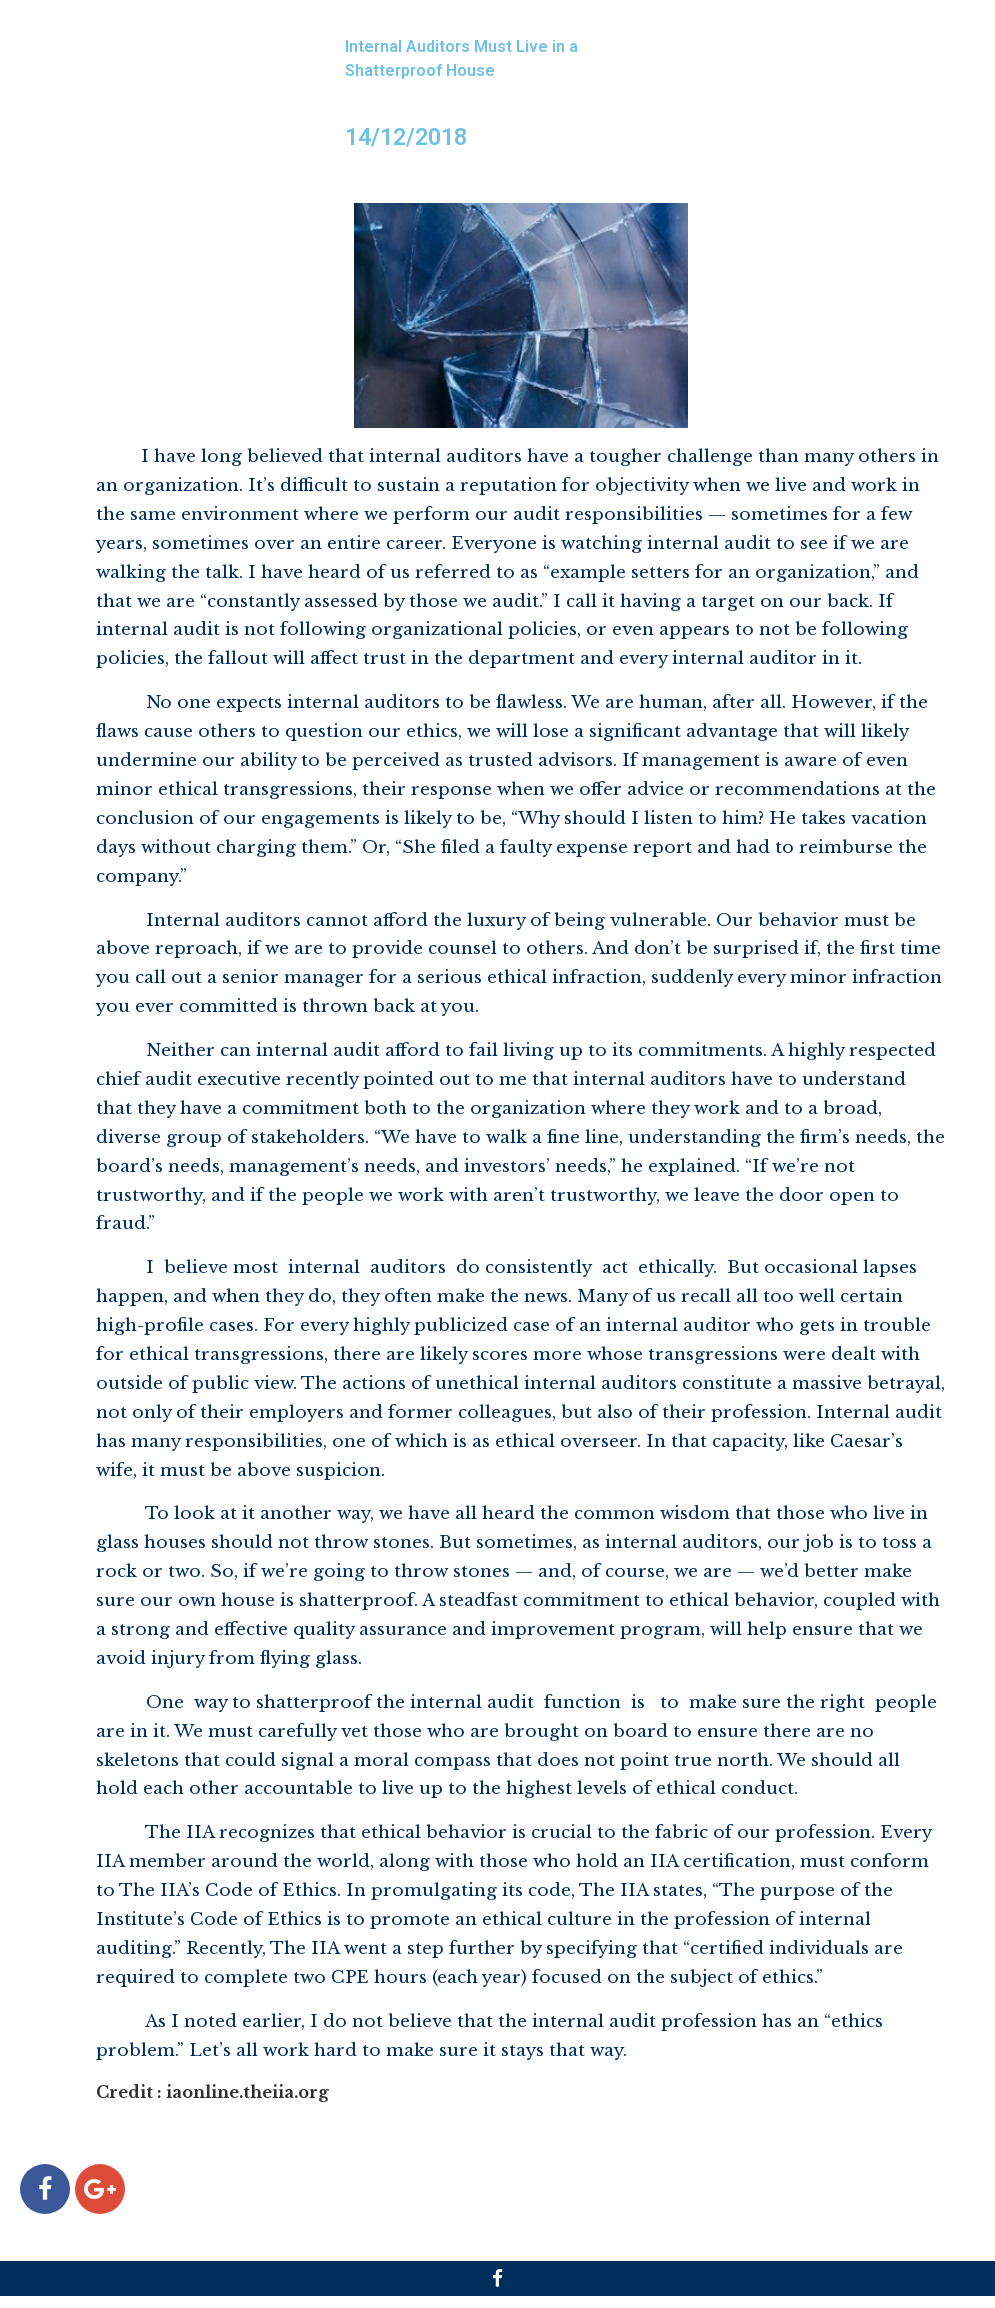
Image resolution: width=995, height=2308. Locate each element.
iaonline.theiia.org (247, 2092)
